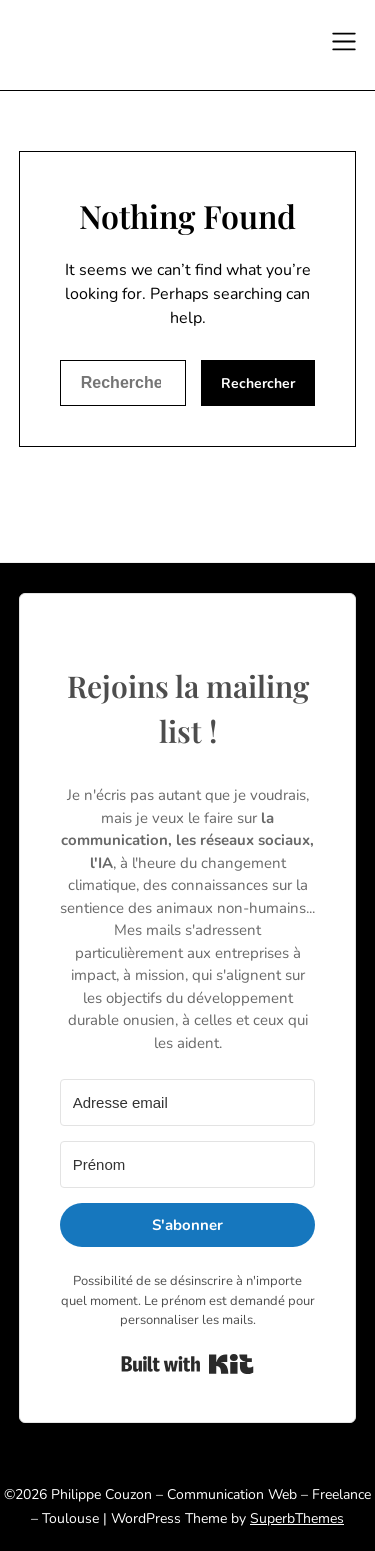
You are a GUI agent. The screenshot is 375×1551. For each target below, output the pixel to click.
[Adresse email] (188, 1102)
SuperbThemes (297, 1518)
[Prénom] (188, 1164)
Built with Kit (187, 1364)
